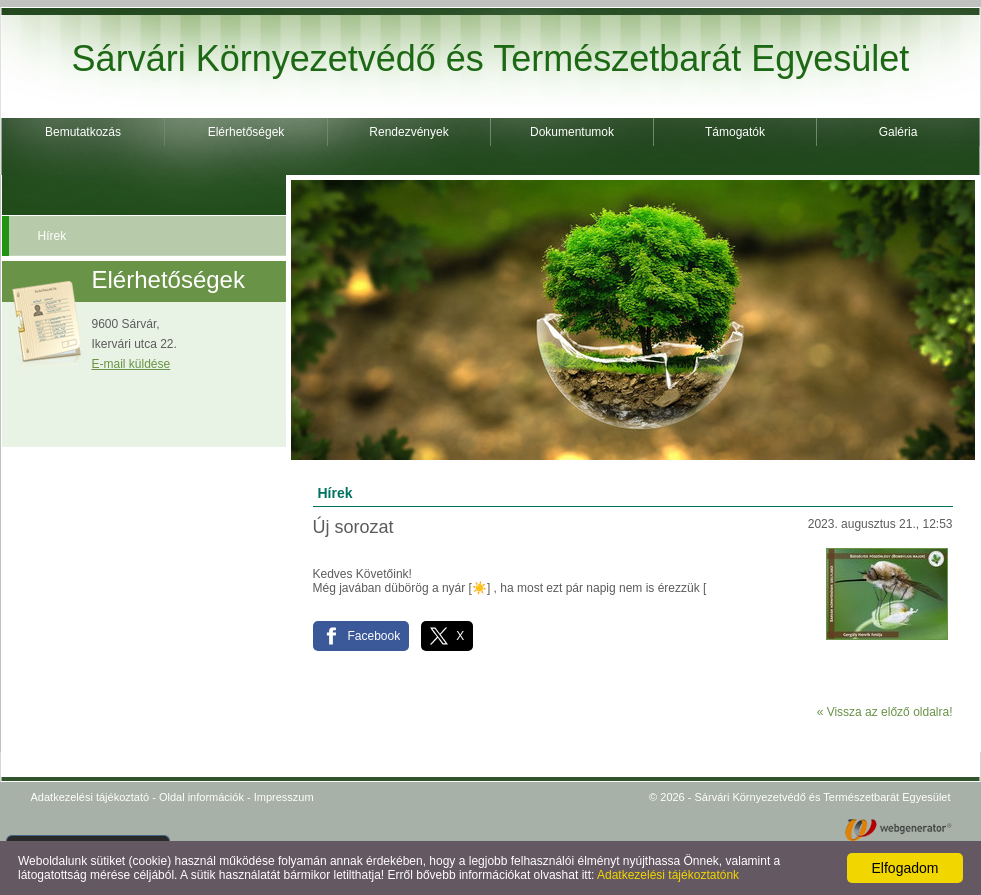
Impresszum (284, 797)
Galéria (898, 132)
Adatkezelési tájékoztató (90, 797)
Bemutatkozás (83, 132)
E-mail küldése (131, 364)
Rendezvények (408, 132)
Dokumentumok (572, 132)
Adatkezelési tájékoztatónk (668, 875)
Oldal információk (201, 797)
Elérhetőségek (246, 132)
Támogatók (735, 132)
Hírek (52, 236)
